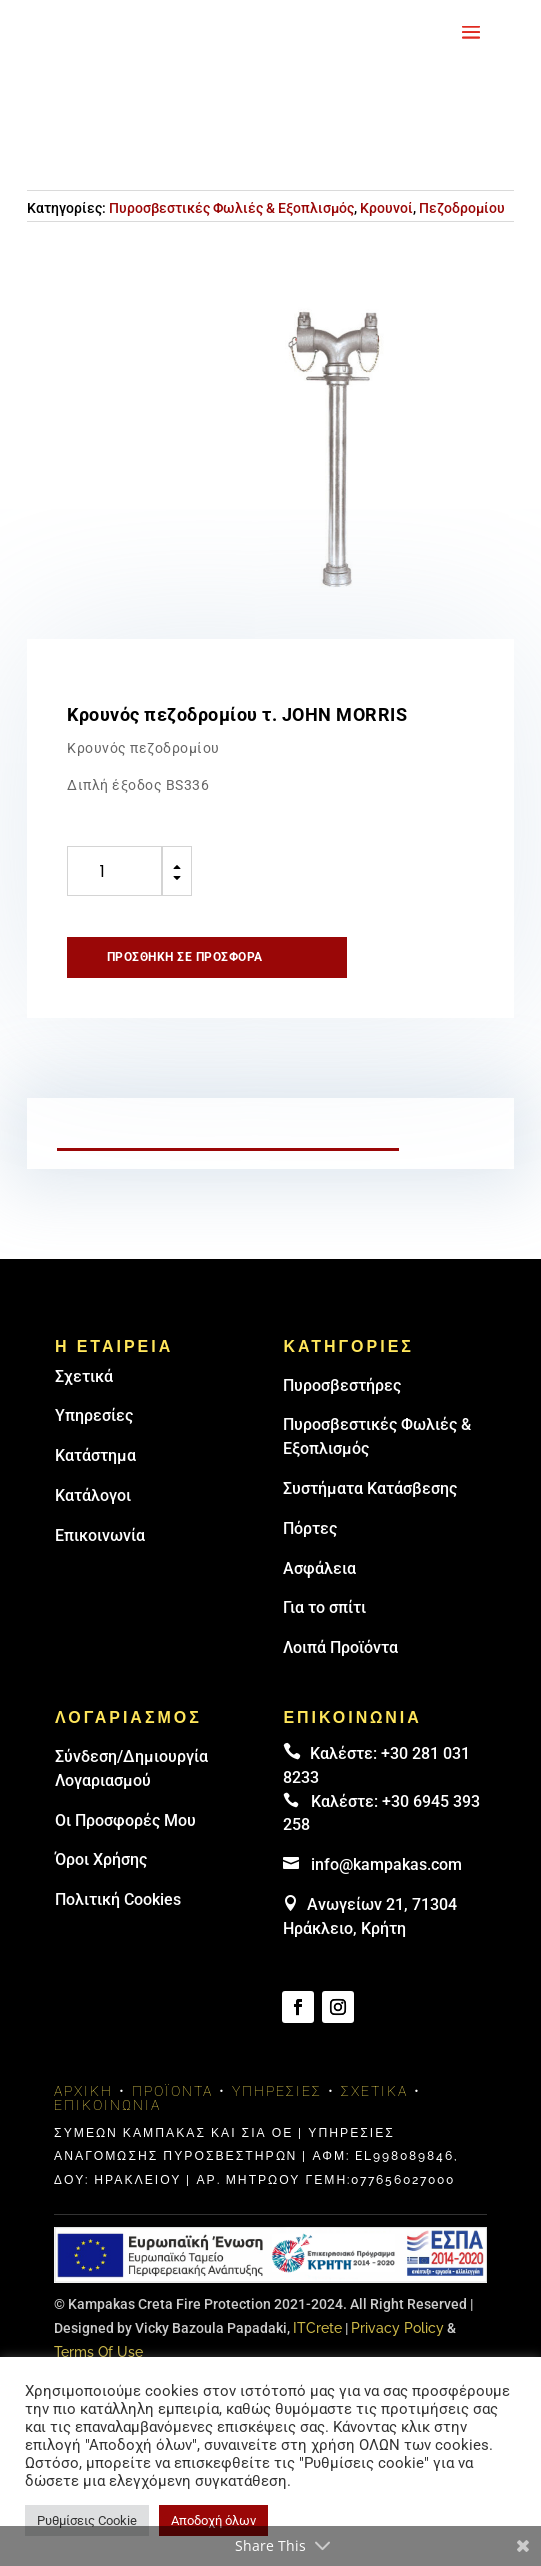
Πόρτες (310, 1528)
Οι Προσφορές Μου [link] (125, 1820)
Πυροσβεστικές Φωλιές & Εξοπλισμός (231, 208)
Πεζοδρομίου (462, 208)
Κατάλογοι (93, 1495)
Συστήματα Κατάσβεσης (370, 1488)
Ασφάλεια (319, 1568)
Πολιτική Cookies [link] (118, 1899)
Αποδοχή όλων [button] (213, 2520)
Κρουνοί (386, 208)
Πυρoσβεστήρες (342, 1385)
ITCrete (317, 2328)
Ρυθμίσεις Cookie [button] (87, 2520)
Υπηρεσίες (94, 1415)
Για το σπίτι (324, 1607)
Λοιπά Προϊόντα (340, 1647)
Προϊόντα (172, 2091)
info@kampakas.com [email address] (386, 1864)
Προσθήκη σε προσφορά (185, 957)
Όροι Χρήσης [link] (101, 1859)
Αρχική (83, 2091)
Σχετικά (84, 1376)
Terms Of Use (98, 2352)
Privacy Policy (397, 2328)
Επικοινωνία (100, 1535)
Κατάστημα (95, 1455)
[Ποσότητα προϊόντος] (114, 871)
